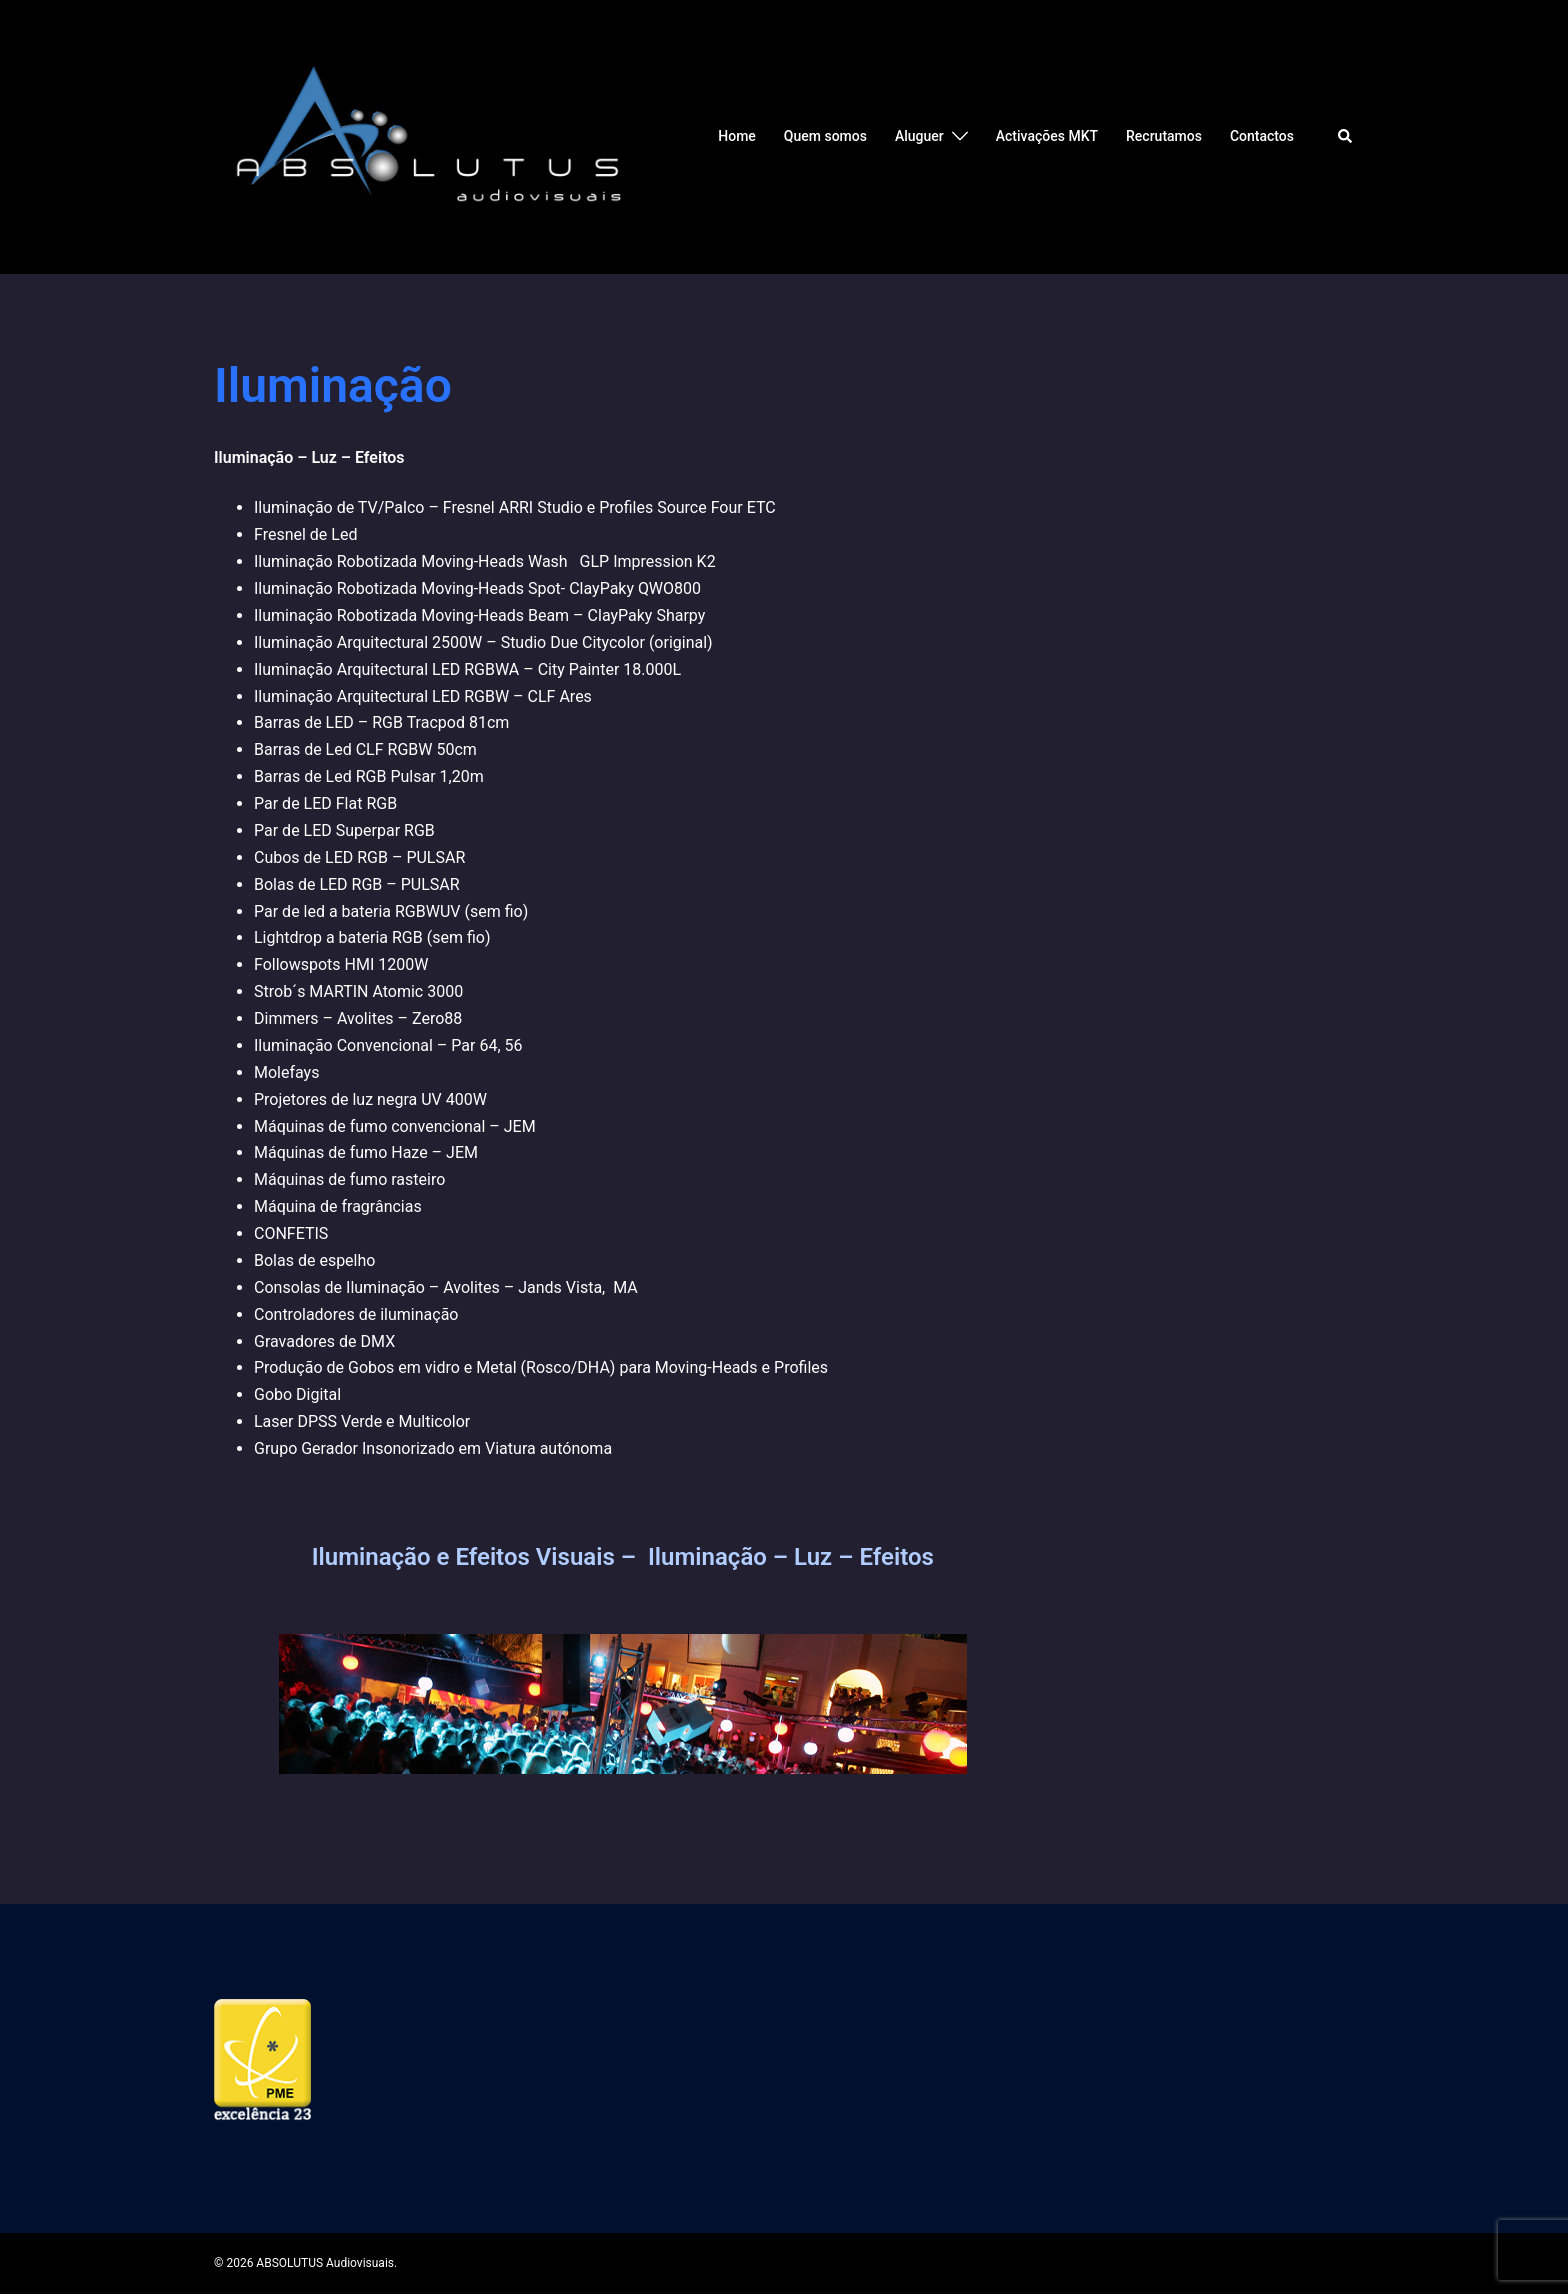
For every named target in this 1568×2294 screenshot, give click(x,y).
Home (737, 136)
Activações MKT (1047, 136)
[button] (1346, 137)
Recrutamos (1164, 136)
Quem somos (825, 136)
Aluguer (919, 136)
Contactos (1262, 136)
